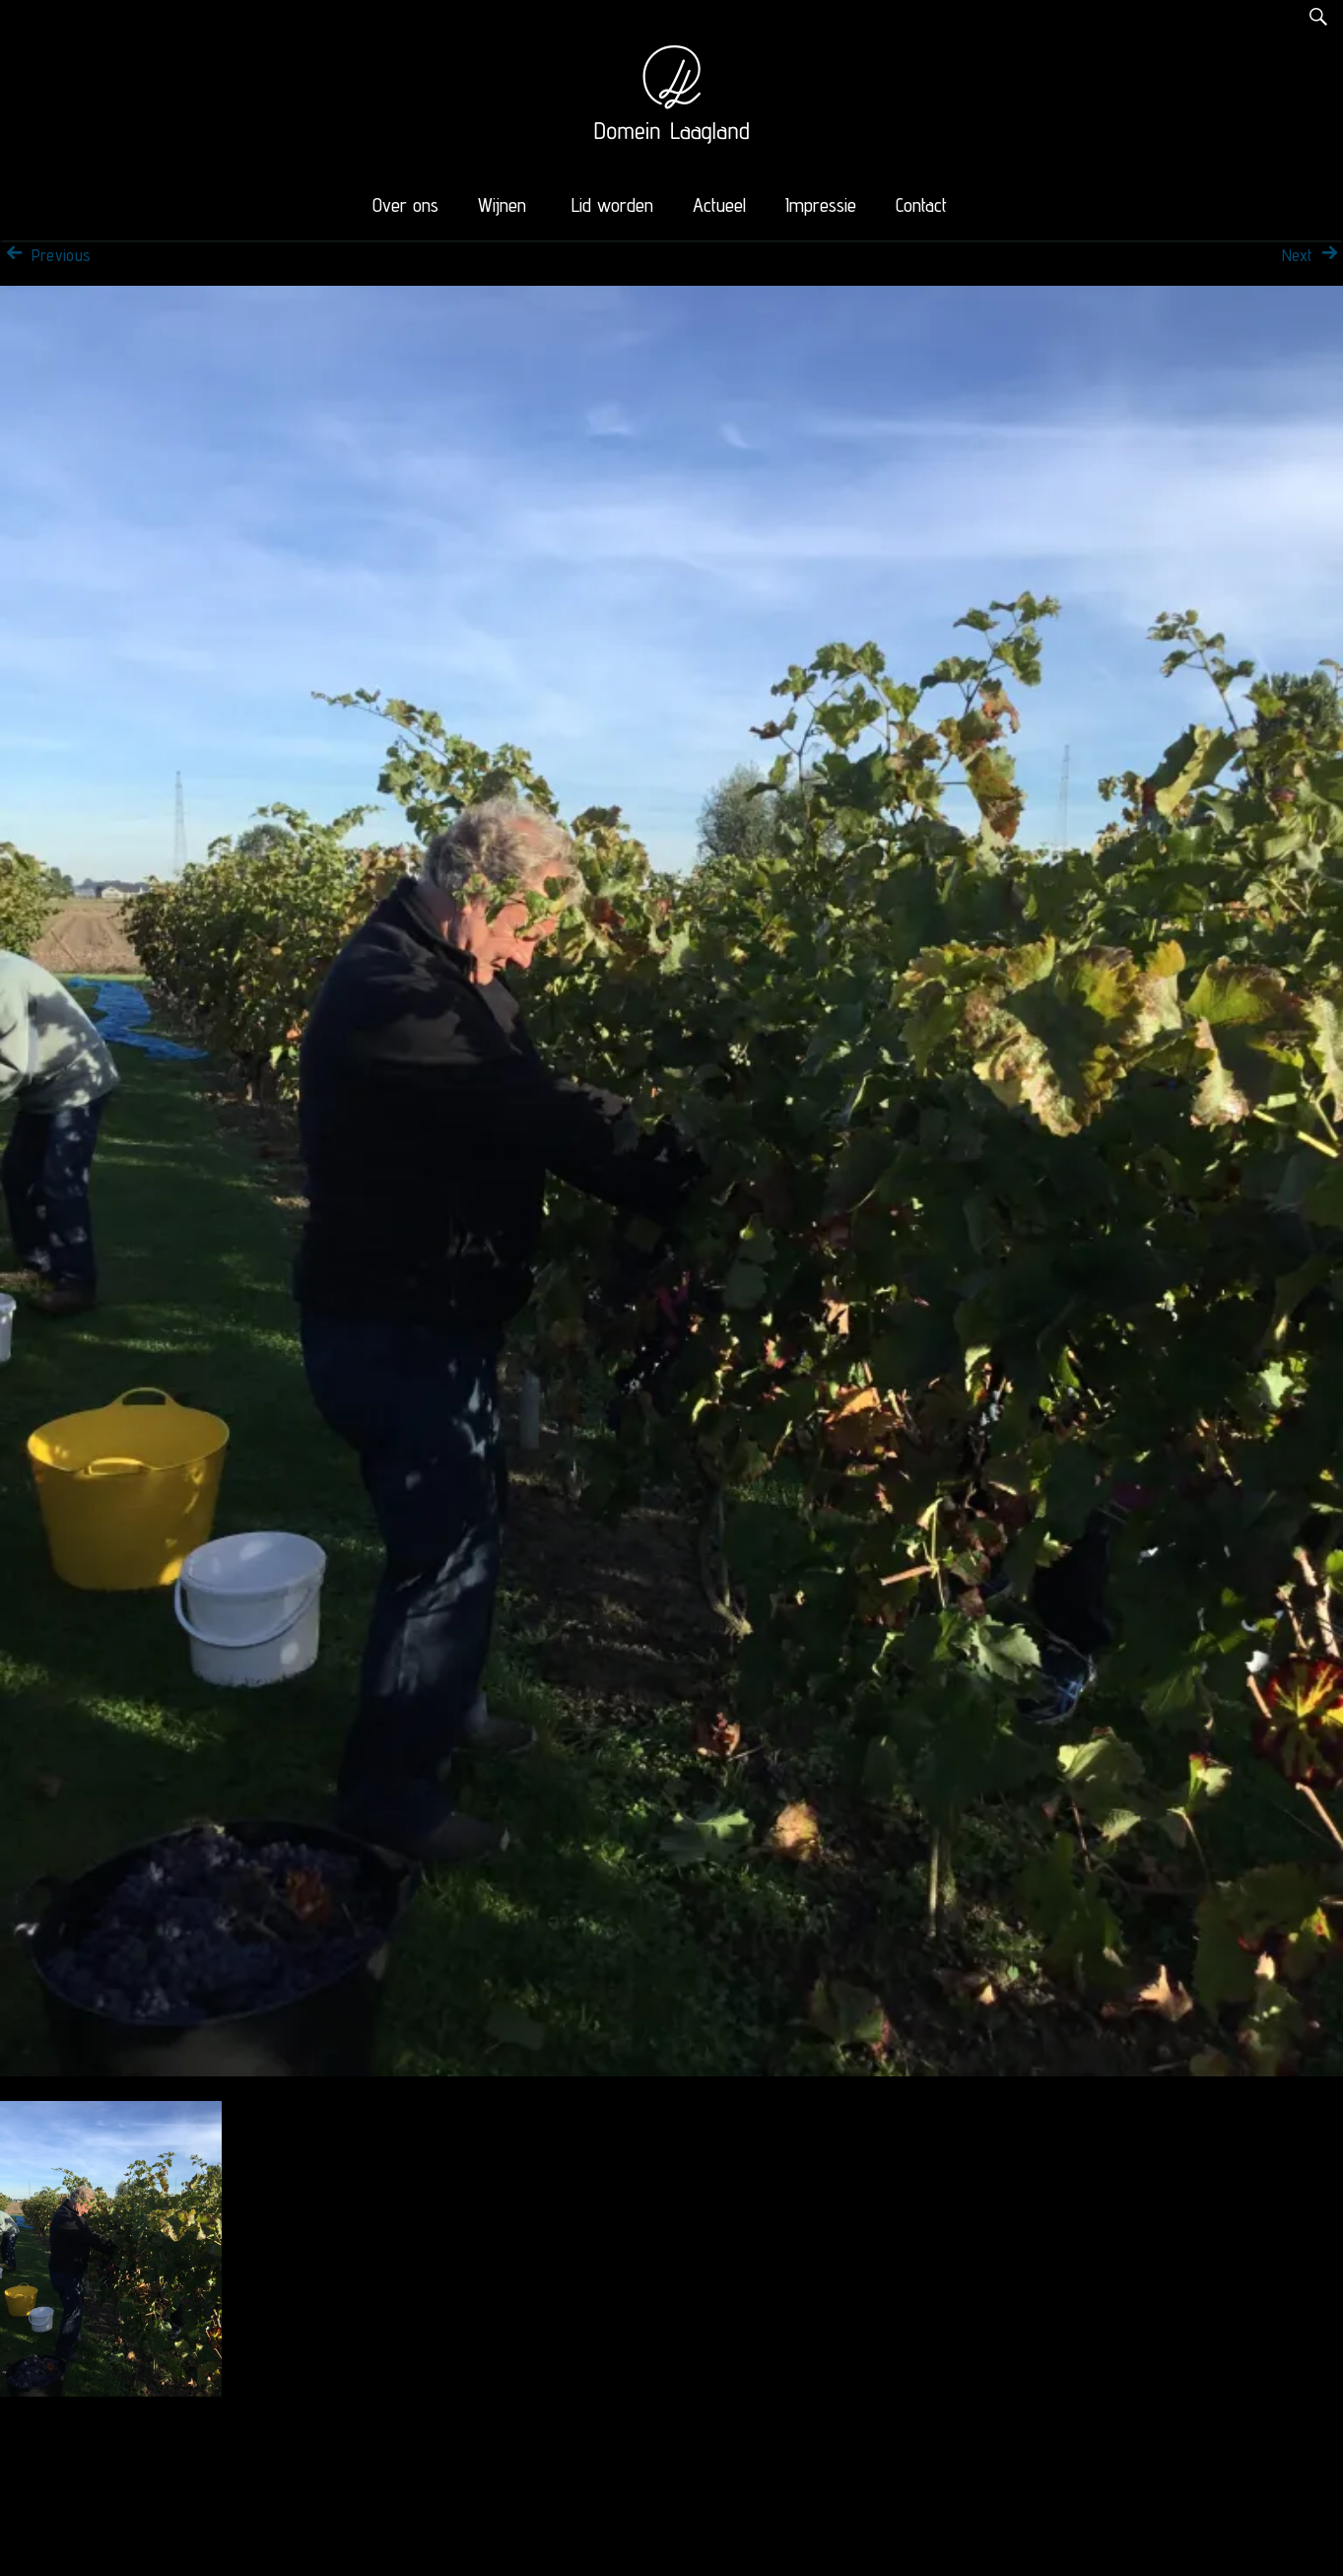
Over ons (405, 205)
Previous (45, 255)
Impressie (820, 205)
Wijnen (502, 205)
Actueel (719, 205)
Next (1312, 255)
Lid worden (612, 205)
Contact (921, 205)
